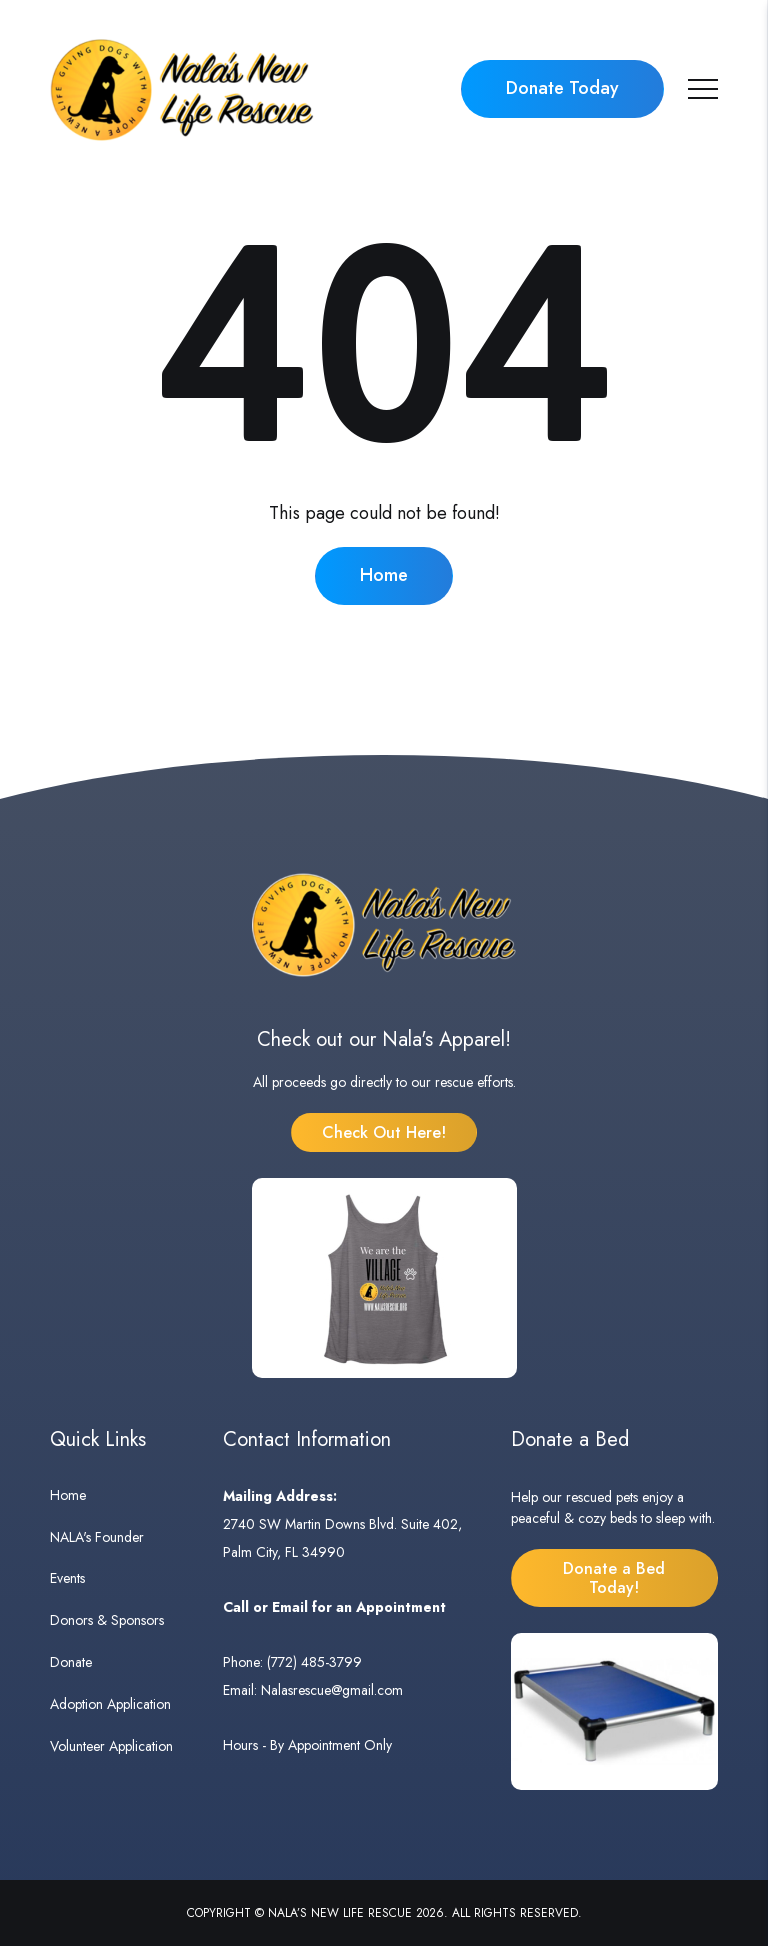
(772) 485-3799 (314, 1662)
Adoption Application (110, 1704)
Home (384, 575)
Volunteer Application (111, 1746)
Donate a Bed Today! (614, 1578)
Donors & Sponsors (107, 1620)
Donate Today (562, 88)
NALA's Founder (97, 1537)
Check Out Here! (384, 1132)
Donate (71, 1662)
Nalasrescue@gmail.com (332, 1690)
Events (67, 1578)
